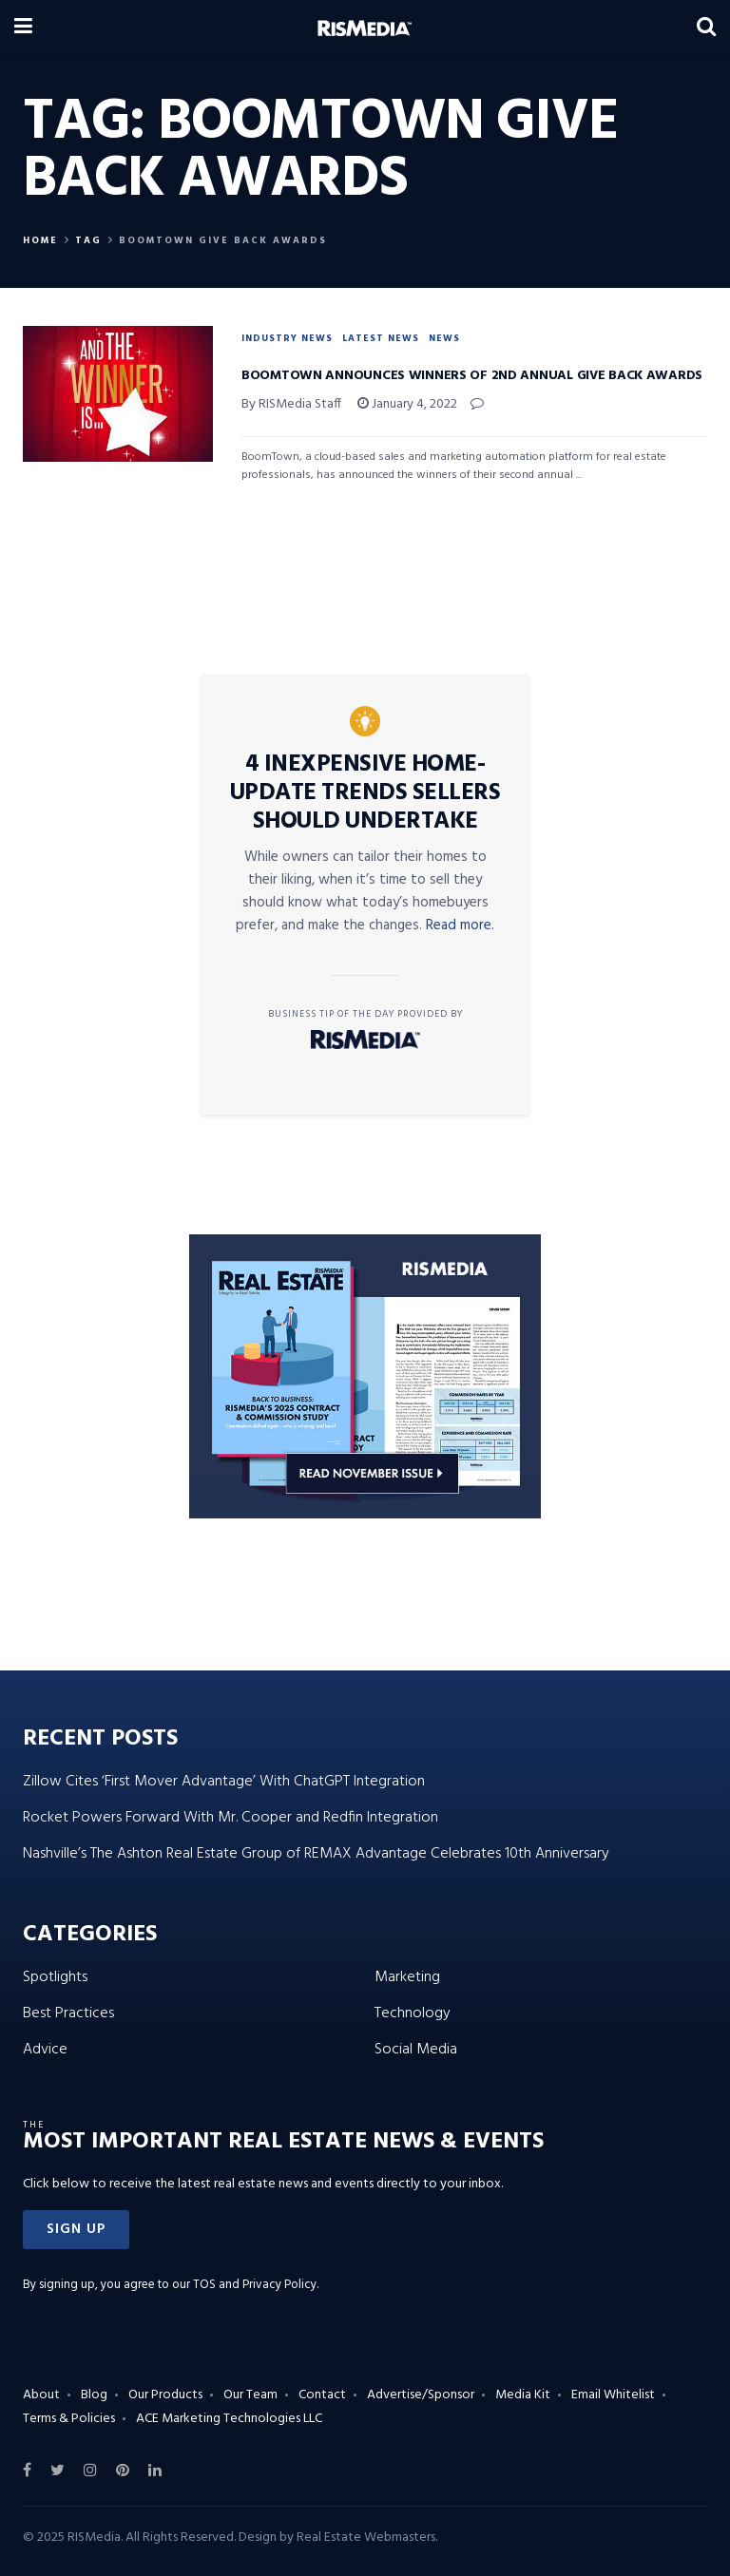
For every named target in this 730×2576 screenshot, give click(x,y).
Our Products (165, 2395)
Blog (94, 2395)
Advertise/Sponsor (420, 2395)
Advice (45, 2049)
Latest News (380, 338)
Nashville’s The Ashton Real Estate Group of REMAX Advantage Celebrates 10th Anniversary (316, 1853)
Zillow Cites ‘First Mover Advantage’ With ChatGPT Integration (224, 1781)
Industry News (287, 338)
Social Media (416, 2049)
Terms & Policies (69, 2419)
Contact (322, 2395)
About (41, 2395)
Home (40, 240)
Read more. (460, 925)
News (444, 338)
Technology (413, 2013)
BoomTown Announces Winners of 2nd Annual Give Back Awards (471, 376)
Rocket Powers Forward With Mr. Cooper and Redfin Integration (230, 1817)
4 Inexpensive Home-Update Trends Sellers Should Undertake (365, 793)
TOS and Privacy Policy (255, 2285)
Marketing (407, 1977)
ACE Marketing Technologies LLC (229, 2419)
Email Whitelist (613, 2395)
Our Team (250, 2395)
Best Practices (68, 2013)
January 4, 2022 (407, 404)
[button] (76, 2229)
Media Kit (522, 2395)
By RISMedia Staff (291, 404)
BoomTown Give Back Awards (223, 240)
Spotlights (55, 1977)
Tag (88, 240)
